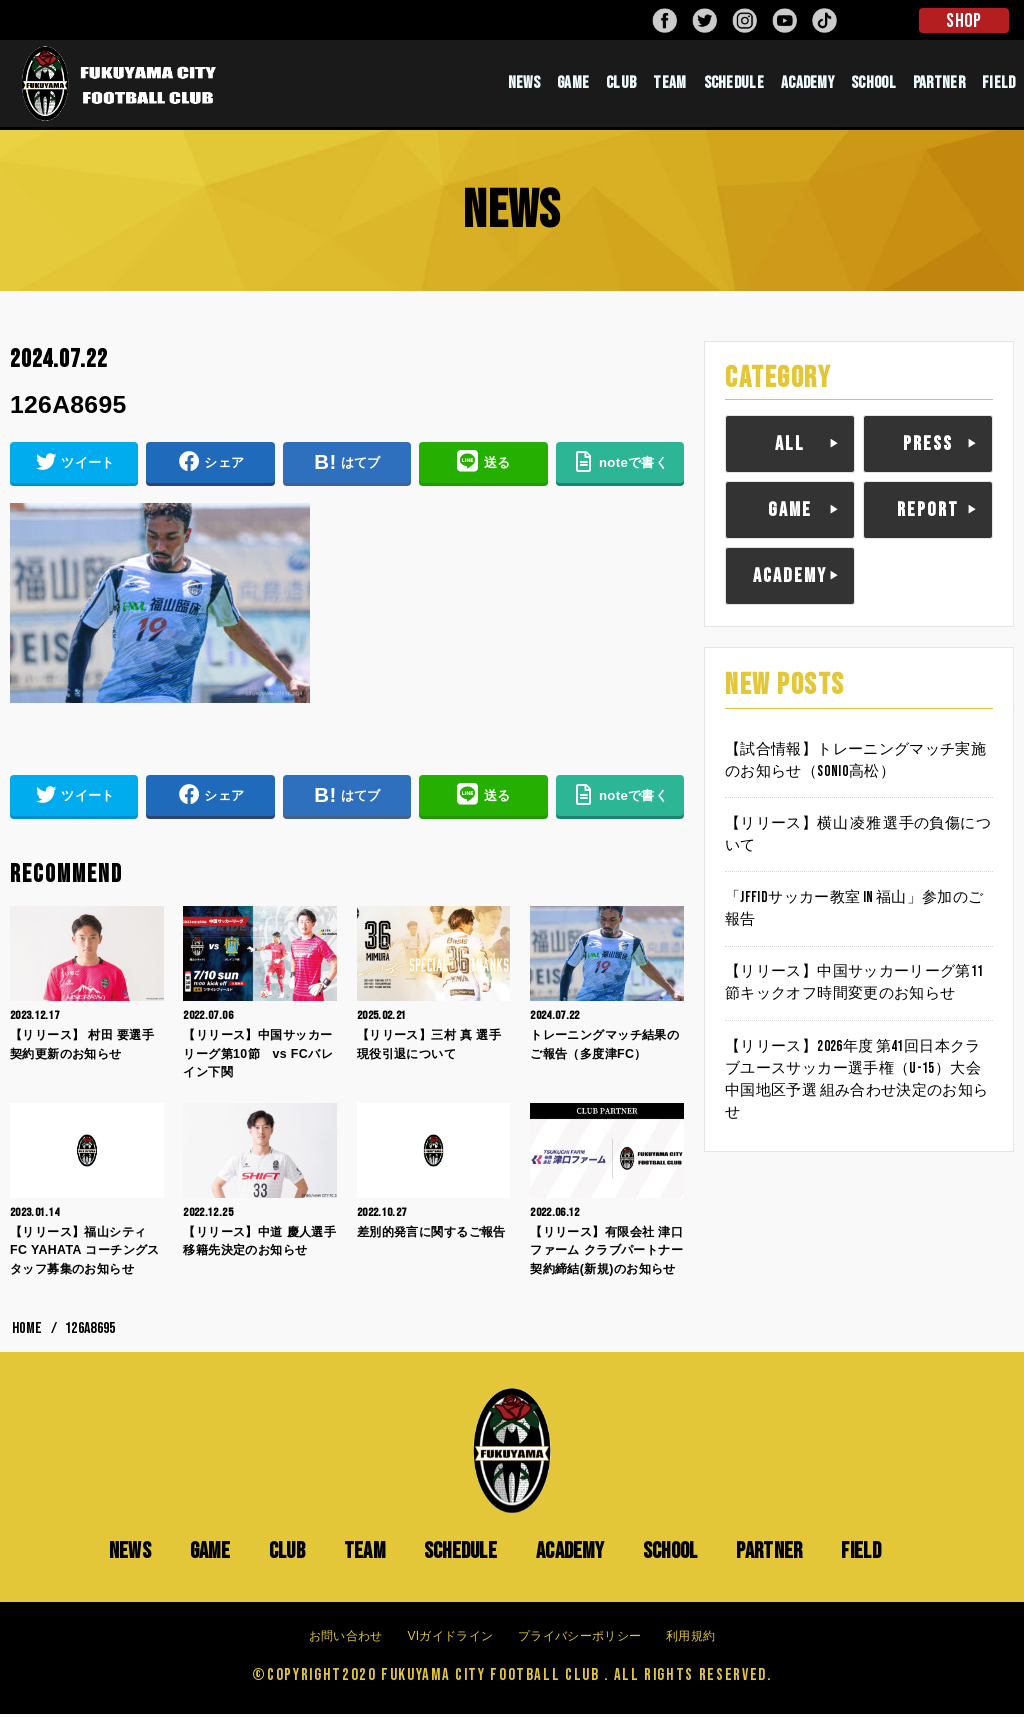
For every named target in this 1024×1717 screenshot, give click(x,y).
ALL (790, 447)
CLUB (621, 85)
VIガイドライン (450, 1639)
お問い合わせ (346, 1639)
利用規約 (690, 1639)
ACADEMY (807, 85)
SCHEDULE (734, 85)
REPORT (928, 513)
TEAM (669, 85)
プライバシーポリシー (579, 1639)
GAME (573, 85)
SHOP (963, 21)
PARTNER (939, 85)
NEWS (524, 85)
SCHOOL (873, 85)
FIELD (999, 85)
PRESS (928, 447)
